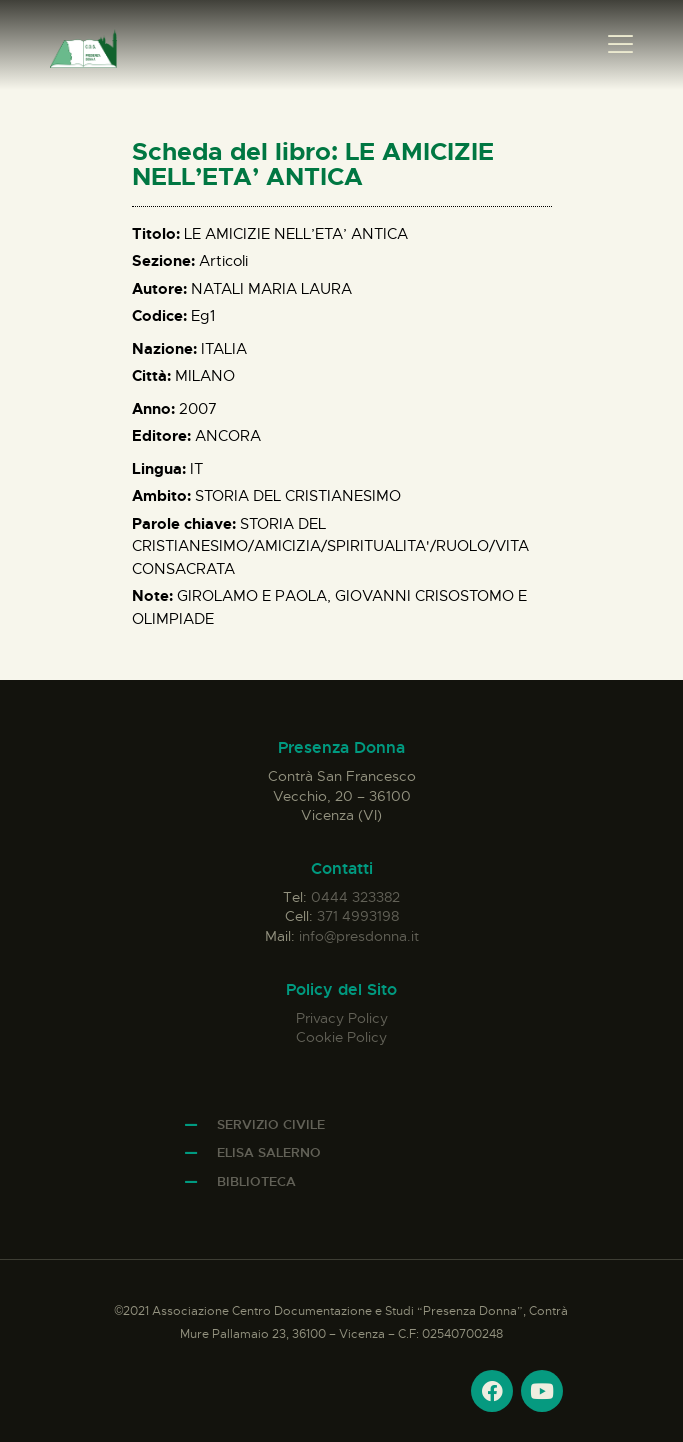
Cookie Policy (341, 1037)
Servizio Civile (271, 1124)
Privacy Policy (342, 1018)
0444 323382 (355, 897)
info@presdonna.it (359, 936)
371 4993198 (358, 916)
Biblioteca (256, 1181)
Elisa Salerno (269, 1152)
